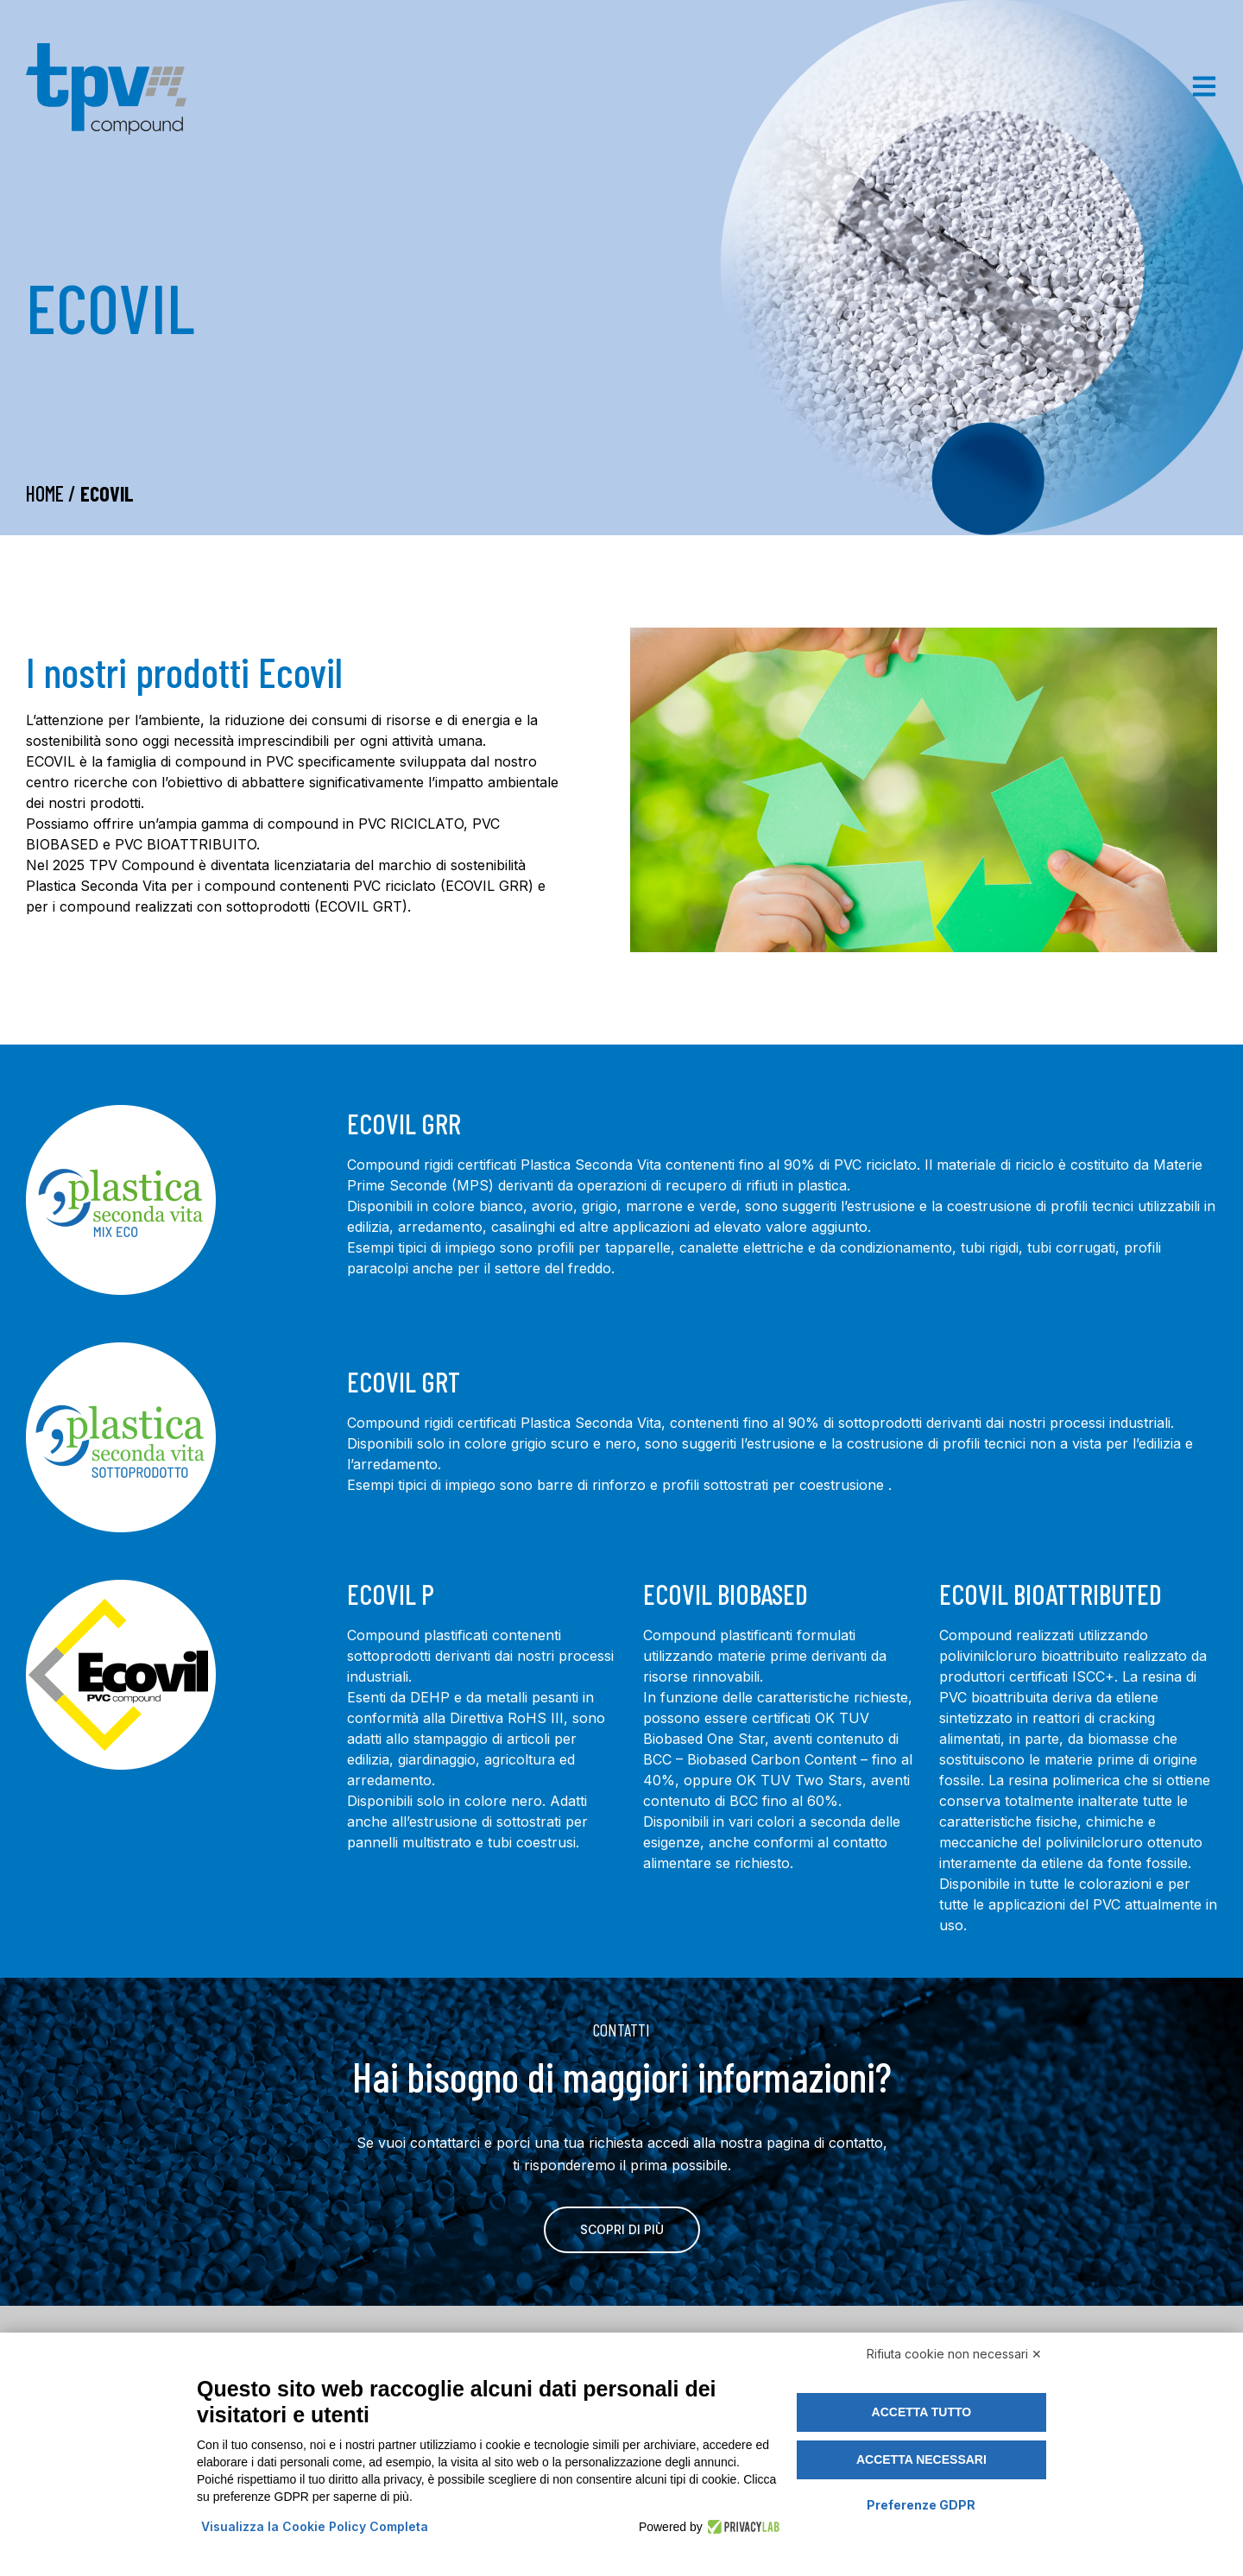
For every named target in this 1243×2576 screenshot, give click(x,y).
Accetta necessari (921, 2459)
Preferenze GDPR (921, 2504)
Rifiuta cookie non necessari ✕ (954, 2353)
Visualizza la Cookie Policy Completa (314, 2526)
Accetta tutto (922, 2412)
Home (45, 493)
